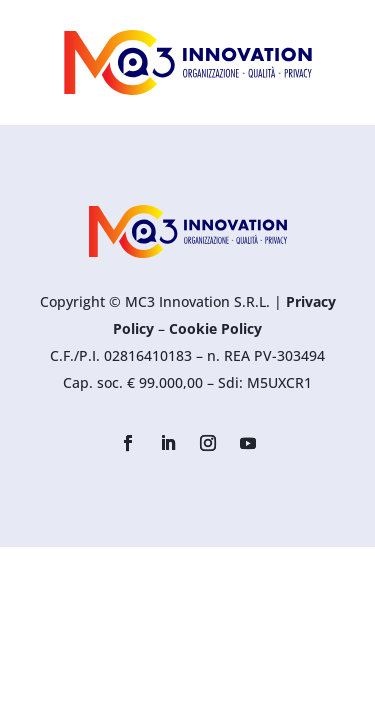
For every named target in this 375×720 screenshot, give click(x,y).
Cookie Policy (215, 328)
